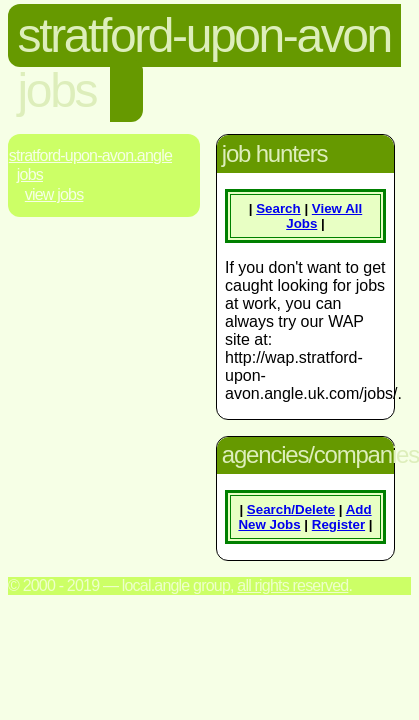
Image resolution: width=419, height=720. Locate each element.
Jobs (30, 174)
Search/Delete (291, 509)
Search (278, 208)
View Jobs (54, 194)
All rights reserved (292, 585)
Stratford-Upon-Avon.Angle (90, 155)
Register (338, 524)
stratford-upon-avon (204, 35)
